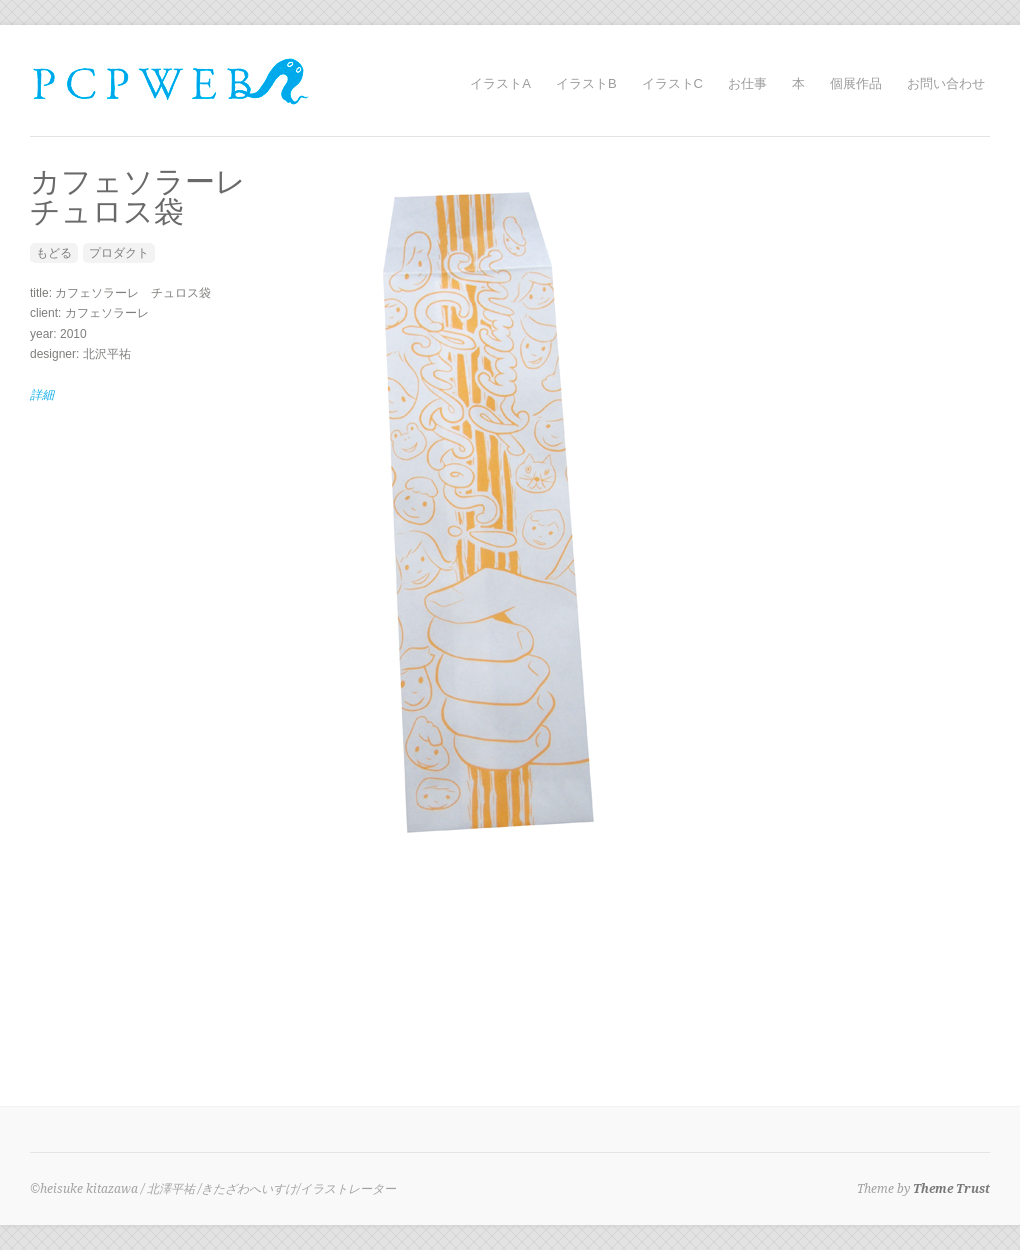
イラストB (586, 83)
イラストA (500, 83)
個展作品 (856, 83)
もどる (54, 253)
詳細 (42, 395)
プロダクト (119, 253)
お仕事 (747, 83)
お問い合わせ (946, 83)
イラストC (672, 83)
